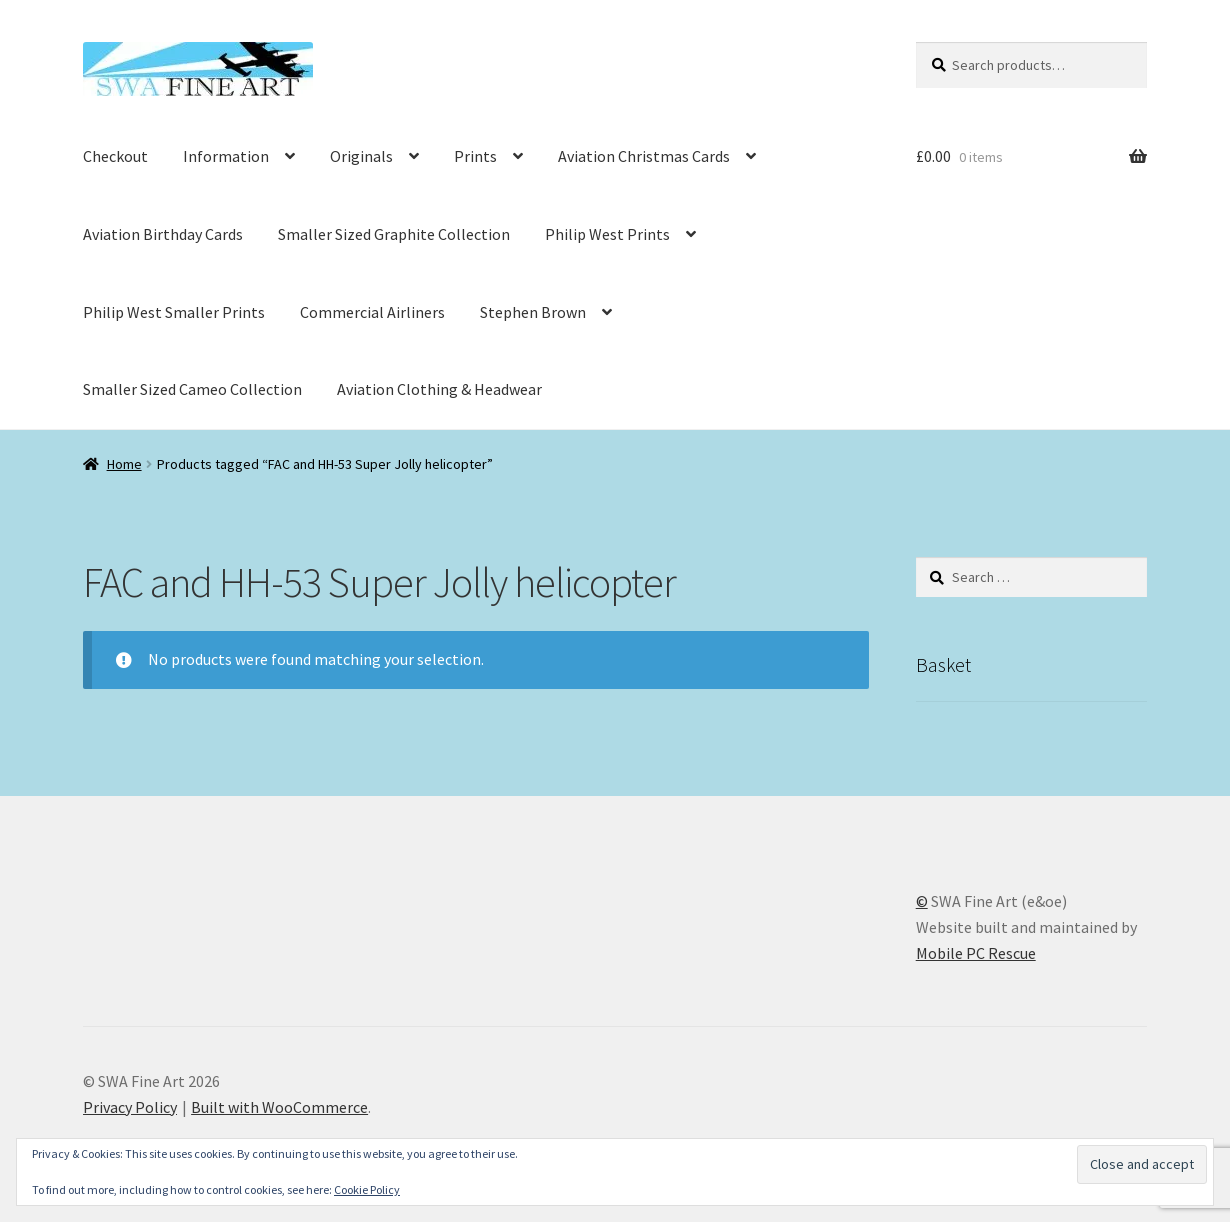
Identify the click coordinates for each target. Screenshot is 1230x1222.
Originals (361, 156)
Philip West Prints (607, 234)
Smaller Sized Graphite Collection (394, 234)
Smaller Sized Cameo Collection (192, 389)
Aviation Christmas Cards (644, 156)
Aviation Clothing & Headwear (439, 389)
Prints (475, 156)
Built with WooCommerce (279, 1107)
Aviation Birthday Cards (163, 234)
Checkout (115, 156)
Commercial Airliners (372, 312)
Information (226, 156)
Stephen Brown (533, 312)
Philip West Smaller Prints (174, 312)
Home (124, 464)
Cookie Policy (367, 1189)
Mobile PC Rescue (976, 953)
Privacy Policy (130, 1107)
